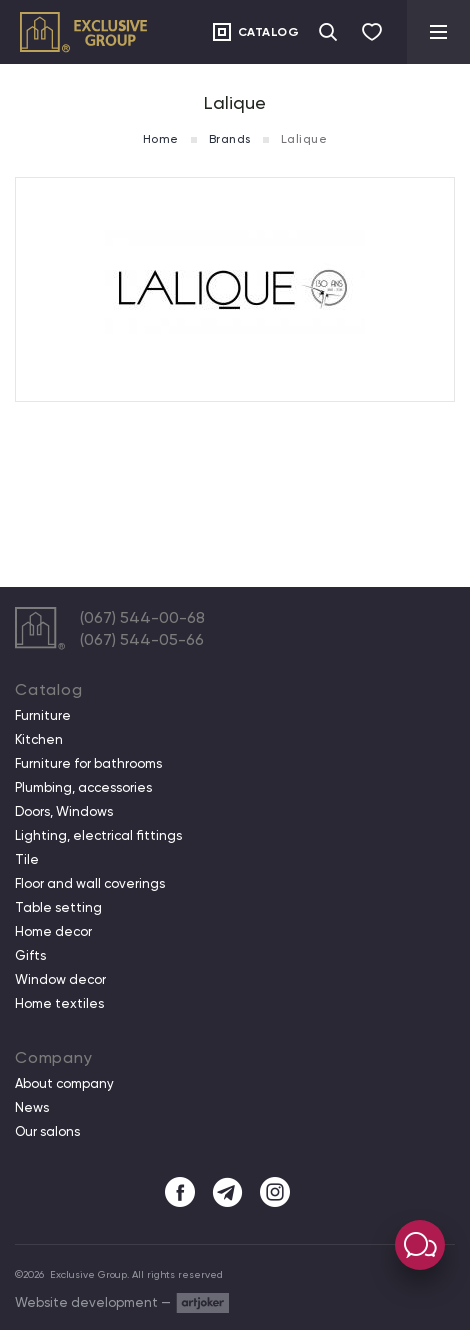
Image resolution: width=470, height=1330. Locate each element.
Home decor (53, 932)
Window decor (60, 980)
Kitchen (39, 740)
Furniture (43, 716)
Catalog (269, 32)
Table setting (58, 908)
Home (161, 139)
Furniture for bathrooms (88, 764)
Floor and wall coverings (90, 884)
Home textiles (59, 1004)
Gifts (30, 956)
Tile (27, 860)
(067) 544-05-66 (142, 639)
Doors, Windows (64, 812)
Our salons (47, 1132)
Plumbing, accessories (83, 788)
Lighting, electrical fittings (98, 836)
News (32, 1108)
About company (64, 1084)
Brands (230, 139)
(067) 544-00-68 (142, 617)
